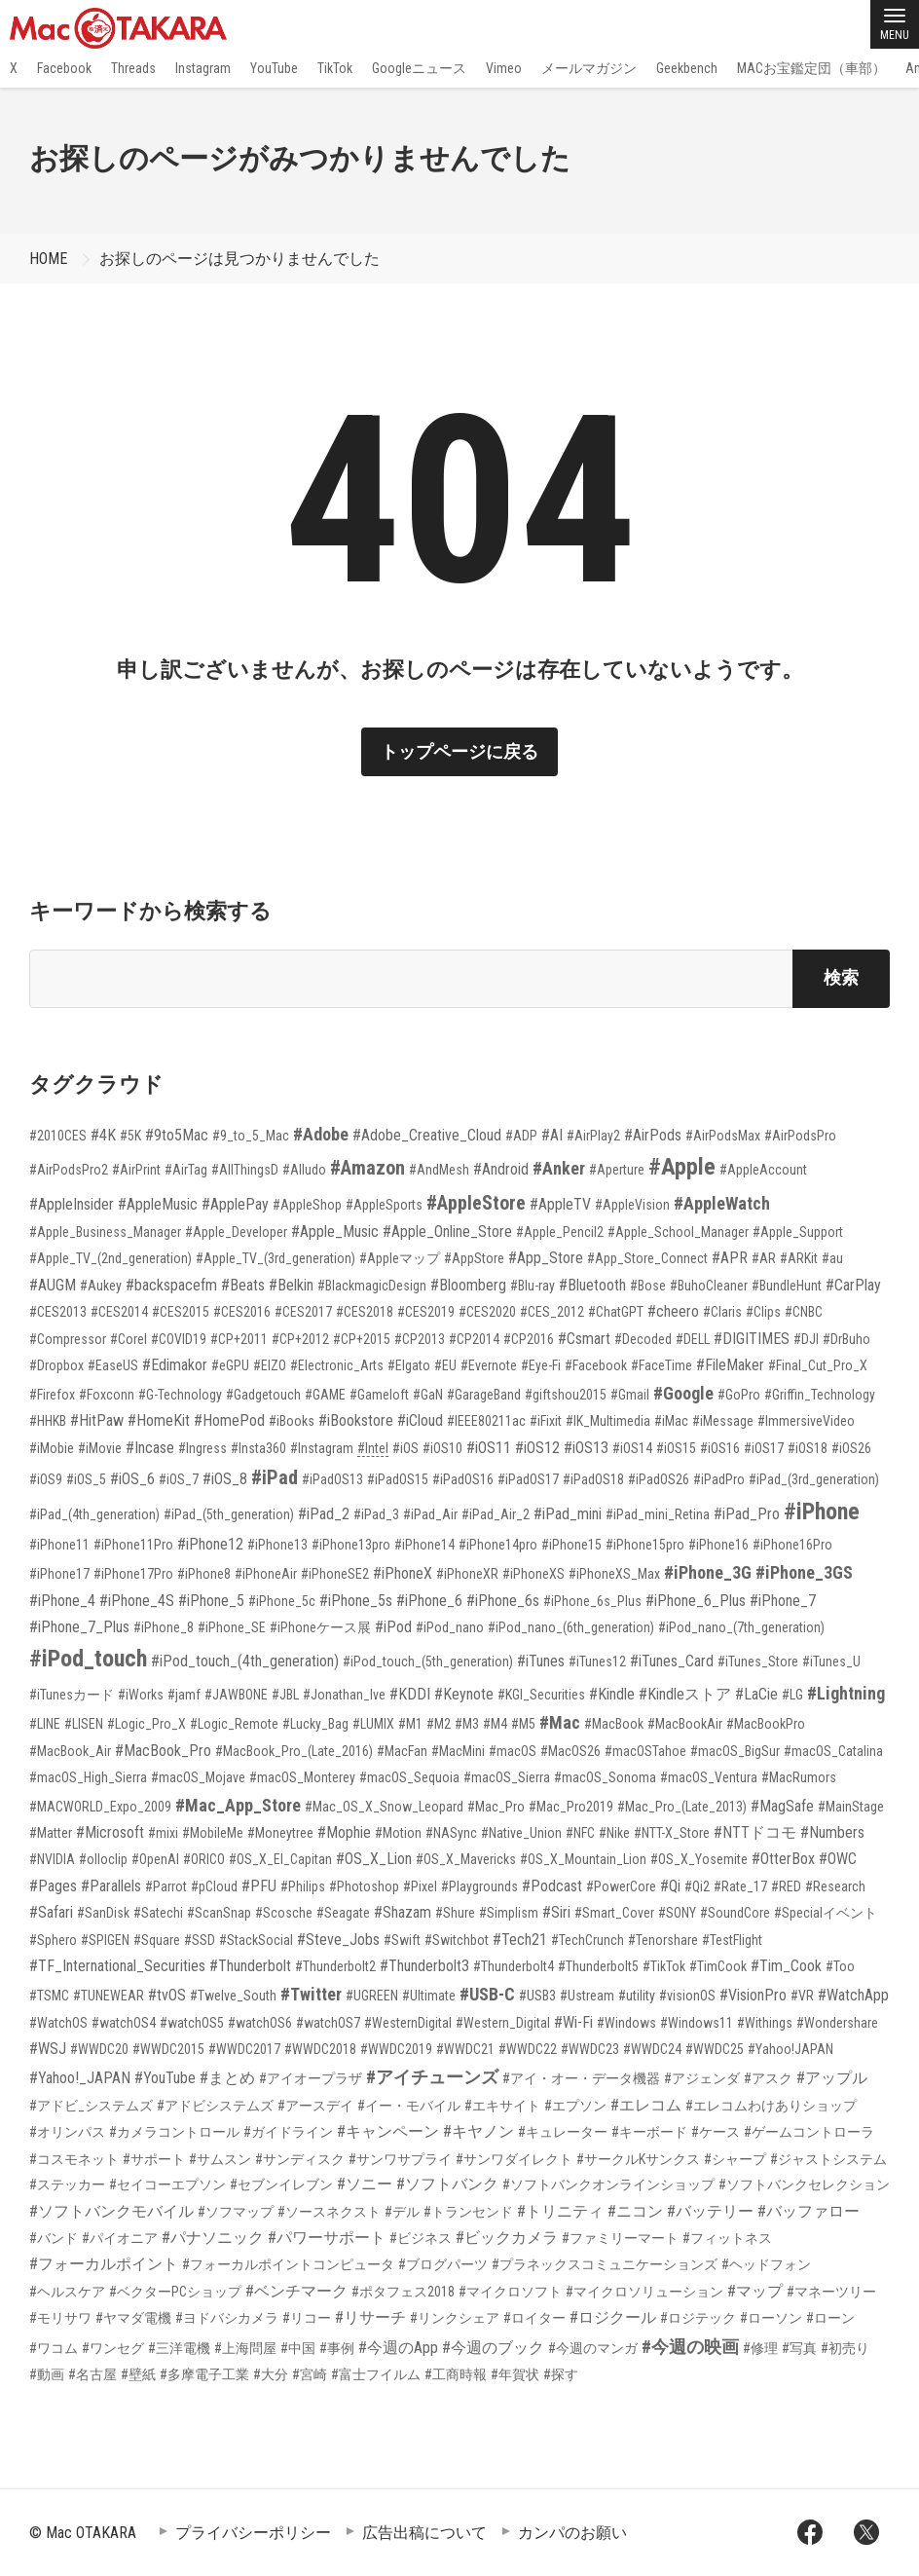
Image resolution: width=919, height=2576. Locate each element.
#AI (552, 1135)
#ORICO (204, 1859)
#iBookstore (355, 1420)
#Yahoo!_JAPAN (79, 2078)
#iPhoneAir (266, 1574)
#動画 (46, 2374)
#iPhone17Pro (133, 1574)
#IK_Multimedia (608, 1421)
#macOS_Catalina (833, 1751)
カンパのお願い (572, 2532)
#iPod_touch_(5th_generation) (428, 1661)
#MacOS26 (570, 1751)
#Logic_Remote (234, 1724)
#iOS (405, 1448)
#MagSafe (782, 1806)
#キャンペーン (388, 2131)
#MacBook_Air (70, 1751)
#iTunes (541, 1661)
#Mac (559, 1722)
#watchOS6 (260, 2023)
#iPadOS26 (658, 1479)
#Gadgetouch (263, 1394)
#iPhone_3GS (804, 1572)
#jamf (184, 1694)
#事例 (336, 2348)
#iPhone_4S (136, 1600)
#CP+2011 (239, 1339)
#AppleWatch (722, 1203)
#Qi (670, 1886)
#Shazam (402, 1912)
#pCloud (214, 1886)
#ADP (521, 1135)
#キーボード (649, 2132)
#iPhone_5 (211, 1600)
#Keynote (464, 1694)
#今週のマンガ (593, 2348)
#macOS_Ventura (708, 1777)
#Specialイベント (825, 1913)
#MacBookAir (684, 1724)
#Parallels (111, 1886)
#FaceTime (661, 1365)
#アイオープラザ (310, 2078)
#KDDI (409, 1694)
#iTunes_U (831, 1661)
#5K (130, 1135)
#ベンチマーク (296, 2291)
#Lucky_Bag (315, 1724)
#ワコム (53, 2348)
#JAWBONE (236, 1694)
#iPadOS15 (397, 1479)
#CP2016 (528, 1339)
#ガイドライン (288, 2132)
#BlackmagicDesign (371, 1285)
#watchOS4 (124, 2023)
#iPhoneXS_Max (614, 1574)
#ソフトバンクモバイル (111, 2211)
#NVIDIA (52, 1859)
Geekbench (686, 68)
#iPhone (822, 1511)
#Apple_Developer (236, 1232)
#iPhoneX (402, 1573)
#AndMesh (439, 1169)
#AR (764, 1258)
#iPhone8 (204, 1574)
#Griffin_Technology (819, 1394)
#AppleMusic (158, 1204)
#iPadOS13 (332, 1479)
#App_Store (545, 1258)
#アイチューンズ (432, 2077)
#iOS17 (764, 1448)
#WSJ (47, 2048)
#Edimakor (174, 1365)
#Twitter (311, 1994)
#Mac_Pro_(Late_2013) (682, 1806)
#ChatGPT (615, 1312)
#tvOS (167, 1995)
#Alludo (304, 1169)
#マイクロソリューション (644, 2291)
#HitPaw (97, 1420)
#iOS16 (720, 1448)
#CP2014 (474, 1339)
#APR (730, 1258)
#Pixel (420, 1886)
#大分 (270, 2374)
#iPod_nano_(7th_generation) (741, 1627)
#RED (786, 1886)
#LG (792, 1694)
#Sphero (53, 1940)
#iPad (274, 1477)
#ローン (830, 2318)
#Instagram (321, 1448)
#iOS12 (537, 1447)
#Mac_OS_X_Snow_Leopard (384, 1806)
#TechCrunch (587, 1940)
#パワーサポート (327, 2237)
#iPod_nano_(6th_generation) (571, 1627)
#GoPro (738, 1394)
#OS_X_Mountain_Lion (583, 1859)
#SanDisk (103, 1913)
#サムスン (220, 2159)
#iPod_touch (88, 1658)
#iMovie (100, 1448)
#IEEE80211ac (486, 1421)
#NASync (451, 1833)
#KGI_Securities (541, 1694)
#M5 (523, 1724)
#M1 (410, 1724)
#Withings (764, 2023)
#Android (501, 1169)
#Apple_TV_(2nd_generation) (110, 1258)
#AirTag (186, 1169)
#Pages (53, 1886)
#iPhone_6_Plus (695, 1600)
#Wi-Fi (573, 2022)
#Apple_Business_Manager (105, 1232)
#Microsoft (110, 1832)
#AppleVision (632, 1205)
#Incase (150, 1447)
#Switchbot (456, 1940)
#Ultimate (429, 1995)
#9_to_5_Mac (250, 1135)
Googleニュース (419, 68)
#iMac (671, 1421)
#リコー (306, 2318)
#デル (402, 2212)
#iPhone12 (210, 1544)
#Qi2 (697, 1886)
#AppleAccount (763, 1169)
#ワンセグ (113, 2348)
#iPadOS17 (528, 1479)
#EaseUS (113, 1365)
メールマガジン (589, 68)
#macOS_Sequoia (409, 1777)
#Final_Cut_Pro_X (817, 1365)
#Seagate (343, 1913)
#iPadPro (719, 1479)
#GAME (325, 1394)
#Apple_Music (335, 1231)
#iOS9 (45, 1479)
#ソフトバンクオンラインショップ (608, 2184)
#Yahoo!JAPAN (790, 2049)
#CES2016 (242, 1312)
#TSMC (49, 1995)
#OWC (838, 1858)
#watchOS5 (192, 2023)
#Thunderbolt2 (335, 1966)
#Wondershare (837, 2023)
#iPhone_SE (232, 1627)
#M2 (438, 1724)
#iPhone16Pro (792, 1544)
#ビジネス (420, 2238)
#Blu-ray (532, 1285)
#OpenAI (155, 1859)
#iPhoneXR (467, 1574)
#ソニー (364, 2184)
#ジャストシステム (828, 2159)
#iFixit (546, 1421)
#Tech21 (520, 1939)
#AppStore (474, 1258)
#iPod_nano (450, 1627)
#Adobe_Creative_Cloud (426, 1135)
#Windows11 (696, 2023)
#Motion (398, 1833)
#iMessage (723, 1421)
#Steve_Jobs (338, 1939)
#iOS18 (807, 1448)
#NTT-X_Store (672, 1833)
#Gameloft (379, 1394)
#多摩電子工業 (204, 2374)
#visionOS (687, 1995)
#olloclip (103, 1859)
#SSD (199, 1940)
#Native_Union (521, 1833)
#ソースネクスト (329, 2212)
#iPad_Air (430, 1514)
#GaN (428, 1394)
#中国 (297, 2348)
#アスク (768, 2078)
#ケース (715, 2132)
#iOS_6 (132, 1479)
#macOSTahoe (645, 1751)
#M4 (495, 1724)
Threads (133, 68)
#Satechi (158, 1913)
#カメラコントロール (174, 2132)
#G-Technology (180, 1394)
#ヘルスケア (67, 2291)
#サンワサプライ (400, 2159)
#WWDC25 (714, 2049)
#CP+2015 (361, 1339)
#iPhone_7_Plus (79, 1627)
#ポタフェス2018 (403, 2291)
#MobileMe (212, 1833)
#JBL (285, 1694)
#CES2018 (364, 1312)
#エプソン (575, 2105)
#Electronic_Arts (337, 1365)
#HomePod (229, 1420)
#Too (840, 1966)
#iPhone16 (718, 1544)
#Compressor (67, 1339)
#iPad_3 (376, 1514)
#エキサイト (502, 2105)
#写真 (799, 2348)
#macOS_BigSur (735, 1751)
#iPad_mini (567, 1514)
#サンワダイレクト (514, 2159)
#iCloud (420, 1420)
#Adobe (321, 1134)
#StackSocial (256, 1940)
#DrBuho (846, 1339)
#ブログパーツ (443, 2264)
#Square (156, 1940)
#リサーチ (370, 2317)
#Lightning (846, 1693)
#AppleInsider (71, 1204)
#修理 (760, 2348)
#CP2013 (419, 1339)
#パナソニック (213, 2237)
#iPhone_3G (708, 1572)
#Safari (51, 1912)
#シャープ (735, 2159)
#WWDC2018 (320, 2049)
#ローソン (771, 2318)
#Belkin (291, 1285)
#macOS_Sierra (506, 1777)
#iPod (393, 1627)
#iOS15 (676, 1448)
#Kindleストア (685, 1694)
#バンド (53, 2238)
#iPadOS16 (463, 1479)
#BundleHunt (787, 1285)
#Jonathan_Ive (344, 1694)
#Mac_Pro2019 (571, 1806)
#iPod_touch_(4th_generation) (245, 1661)
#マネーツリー (831, 2291)
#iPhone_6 (429, 1600)
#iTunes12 (597, 1661)
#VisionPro (753, 1995)
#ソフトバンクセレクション (804, 2184)
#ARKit (799, 1258)
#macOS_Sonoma (605, 1777)
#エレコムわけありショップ (771, 2105)
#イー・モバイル (408, 2105)
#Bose (648, 1285)
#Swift (402, 1940)
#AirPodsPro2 (68, 1169)
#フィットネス (727, 2238)
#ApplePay (235, 1204)
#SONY (677, 1913)
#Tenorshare (663, 1940)
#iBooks (291, 1421)
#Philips (302, 1886)
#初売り (845, 2348)
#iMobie (51, 1448)
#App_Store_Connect (647, 1258)
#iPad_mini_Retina (658, 1514)
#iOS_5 (86, 1479)
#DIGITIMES (752, 1338)
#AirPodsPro (800, 1135)
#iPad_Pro (747, 1514)
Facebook (64, 68)
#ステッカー (67, 2184)
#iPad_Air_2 (495, 1514)
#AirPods (652, 1135)
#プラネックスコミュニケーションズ (604, 2264)
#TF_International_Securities (117, 1966)
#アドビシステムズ (215, 2105)
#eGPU (230, 1365)
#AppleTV (560, 1204)
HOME (48, 258)
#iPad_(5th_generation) (229, 1514)
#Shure (455, 1913)
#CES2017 (303, 1312)
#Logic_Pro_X (146, 1724)
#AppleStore (476, 1202)
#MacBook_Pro (163, 1750)
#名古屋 (92, 2374)
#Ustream (587, 1995)
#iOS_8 (224, 1479)
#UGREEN (372, 1995)
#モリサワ (60, 2318)
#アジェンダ (702, 2078)
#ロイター (534, 2318)
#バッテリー (710, 2211)
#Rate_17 (740, 1886)
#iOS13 (586, 1447)
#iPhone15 (571, 1544)
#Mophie (344, 1832)
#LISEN (83, 1724)
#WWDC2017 (244, 2049)
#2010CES (58, 1135)
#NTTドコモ (755, 1832)
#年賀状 (515, 2374)
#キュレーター (562, 2132)
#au (832, 1258)
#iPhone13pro (351, 1544)
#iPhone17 (59, 1574)
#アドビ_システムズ (91, 2105)
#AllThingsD (244, 1169)
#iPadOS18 (593, 1479)
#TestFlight (732, 1940)
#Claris (722, 1312)
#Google (683, 1393)
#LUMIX (373, 1724)
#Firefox (52, 1394)
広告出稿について (424, 2532)
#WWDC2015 (168, 2049)
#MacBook (613, 1724)
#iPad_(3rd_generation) (814, 1479)
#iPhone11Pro (133, 1544)
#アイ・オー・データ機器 (581, 2078)
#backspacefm (171, 1285)
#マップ (755, 2291)
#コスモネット (74, 2159)
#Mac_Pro (496, 1806)
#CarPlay (853, 1285)
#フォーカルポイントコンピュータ (288, 2264)
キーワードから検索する (150, 911)
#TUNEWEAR (108, 1995)
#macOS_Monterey (302, 1777)
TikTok (334, 68)
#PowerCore (621, 1886)
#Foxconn (106, 1394)
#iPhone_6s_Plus (592, 1601)
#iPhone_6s (502, 1600)
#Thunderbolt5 (598, 1966)
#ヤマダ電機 (133, 2318)
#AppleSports (384, 1205)
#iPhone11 (59, 1544)
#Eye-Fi (541, 1365)
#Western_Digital (503, 2023)
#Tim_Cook (786, 1966)
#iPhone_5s (355, 1600)
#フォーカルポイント (103, 2264)
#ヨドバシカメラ (226, 2318)
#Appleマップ (399, 1258)
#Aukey (101, 1285)
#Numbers (832, 1832)
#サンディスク (300, 2159)
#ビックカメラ (507, 2237)
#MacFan (402, 1751)
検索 (841, 977)
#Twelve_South (233, 1995)
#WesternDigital (408, 2023)
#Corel (128, 1339)
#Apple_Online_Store (447, 1231)
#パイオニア (120, 2238)
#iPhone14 (424, 1544)
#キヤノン (478, 2131)
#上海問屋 (245, 2348)
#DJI (806, 1339)
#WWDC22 (527, 2049)
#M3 (467, 1724)
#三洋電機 (179, 2348)
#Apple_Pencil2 (560, 1232)
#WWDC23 (590, 2049)
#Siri (556, 1912)
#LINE (44, 1724)
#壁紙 (138, 2374)
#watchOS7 (328, 2023)
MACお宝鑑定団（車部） (811, 68)
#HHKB (47, 1421)
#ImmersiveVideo (806, 1421)
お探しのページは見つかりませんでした (239, 258)
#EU (445, 1365)
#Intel (372, 1448)
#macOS (512, 1751)
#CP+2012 (300, 1339)
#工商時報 (455, 2374)
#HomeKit (159, 1420)
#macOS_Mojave (198, 1777)
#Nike (614, 1833)
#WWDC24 (652, 2049)
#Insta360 (258, 1448)
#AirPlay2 (593, 1135)
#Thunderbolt (250, 1966)
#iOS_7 (179, 1479)
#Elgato (408, 1365)
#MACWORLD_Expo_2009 (100, 1806)
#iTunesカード (71, 1694)
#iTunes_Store (757, 1661)
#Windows (626, 2023)
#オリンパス (67, 2132)
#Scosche (283, 1913)
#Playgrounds (479, 1886)
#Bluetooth (592, 1285)
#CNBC (804, 1312)
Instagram (203, 68)
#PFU (258, 1886)
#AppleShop (307, 1205)
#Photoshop (364, 1886)
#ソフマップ (236, 2212)
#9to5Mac (176, 1135)
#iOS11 (488, 1447)
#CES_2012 (552, 1312)
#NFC (580, 1833)
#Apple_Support (798, 1232)
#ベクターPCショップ (175, 2291)
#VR (802, 1995)
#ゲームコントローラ (809, 2132)
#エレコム (645, 2105)
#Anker (559, 1168)
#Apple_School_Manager (678, 1232)
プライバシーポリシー (253, 2532)
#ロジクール (613, 2317)
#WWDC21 (465, 2049)
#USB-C (487, 1994)
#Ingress (202, 1448)
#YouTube (165, 2078)
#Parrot (166, 1886)
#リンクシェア (454, 2318)
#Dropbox (56, 1365)
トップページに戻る (459, 751)
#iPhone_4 (62, 1600)
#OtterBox (783, 1858)
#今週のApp (398, 2347)
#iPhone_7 (783, 1600)
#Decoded (643, 1339)
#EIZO (269, 1365)
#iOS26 (851, 1448)
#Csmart (584, 1338)
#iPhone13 (277, 1544)
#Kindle (612, 1694)
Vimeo (504, 68)
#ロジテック (698, 2318)
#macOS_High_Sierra (88, 1777)
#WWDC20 (99, 2049)
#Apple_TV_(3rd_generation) (275, 1258)
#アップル (831, 2078)
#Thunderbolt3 (424, 1966)
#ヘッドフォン (766, 2264)
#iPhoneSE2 (335, 1574)
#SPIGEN (105, 1940)
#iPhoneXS (533, 1574)
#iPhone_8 (163, 1627)
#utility (636, 1995)
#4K (103, 1135)
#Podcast (552, 1886)
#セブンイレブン (281, 2184)
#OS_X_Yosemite (699, 1859)
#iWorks (141, 1694)
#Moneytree (280, 1833)
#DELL (693, 1339)
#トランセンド (468, 2212)
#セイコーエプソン (167, 2184)
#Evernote (488, 1365)
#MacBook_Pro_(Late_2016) (294, 1751)
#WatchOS (58, 2023)
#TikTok (664, 1966)
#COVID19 (178, 1339)
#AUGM (52, 1285)
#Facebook (596, 1365)
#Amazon (367, 1167)
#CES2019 (426, 1312)
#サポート (154, 2159)
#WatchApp (853, 1995)
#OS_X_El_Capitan (280, 1859)
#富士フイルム (376, 2374)
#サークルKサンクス (638, 2159)
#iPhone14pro (498, 1544)
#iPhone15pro (645, 1544)
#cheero (673, 1311)
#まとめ (227, 2078)
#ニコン (635, 2211)
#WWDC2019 (396, 2049)
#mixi (163, 1833)
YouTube (274, 68)
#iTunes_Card (672, 1661)
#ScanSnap (219, 1913)
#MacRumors (798, 1777)
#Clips (763, 1312)
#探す (560, 2374)
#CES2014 (119, 1312)
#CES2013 (58, 1312)
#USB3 (537, 1995)
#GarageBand (484, 1394)
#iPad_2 (323, 1514)
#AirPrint (136, 1169)
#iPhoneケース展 (320, 1627)
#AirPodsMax (722, 1135)
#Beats (243, 1285)
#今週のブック (493, 2347)
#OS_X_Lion (374, 1858)
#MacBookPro (765, 1724)
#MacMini (458, 1751)
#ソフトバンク (447, 2184)
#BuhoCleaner (709, 1285)
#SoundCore (735, 1913)
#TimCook (718, 1966)
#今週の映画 (690, 2346)
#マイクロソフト (510, 2291)
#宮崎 (309, 2374)
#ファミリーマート (620, 2238)
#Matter (50, 1833)
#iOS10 (442, 1448)
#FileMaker (730, 1365)
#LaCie (756, 1694)
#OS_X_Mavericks (466, 1859)
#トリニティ (560, 2211)
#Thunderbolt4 (513, 1966)
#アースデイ (315, 2105)
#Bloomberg (468, 1285)
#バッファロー (808, 2211)
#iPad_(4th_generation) (94, 1514)
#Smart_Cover (614, 1913)
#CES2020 (487, 1312)
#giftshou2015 (566, 1394)
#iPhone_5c (281, 1601)
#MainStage (851, 1806)
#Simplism (508, 1913)
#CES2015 (180, 1312)
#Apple (682, 1166)
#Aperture (616, 1169)
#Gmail (629, 1394)
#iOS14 (632, 1448)
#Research (835, 1886)
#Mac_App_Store (238, 1805)
